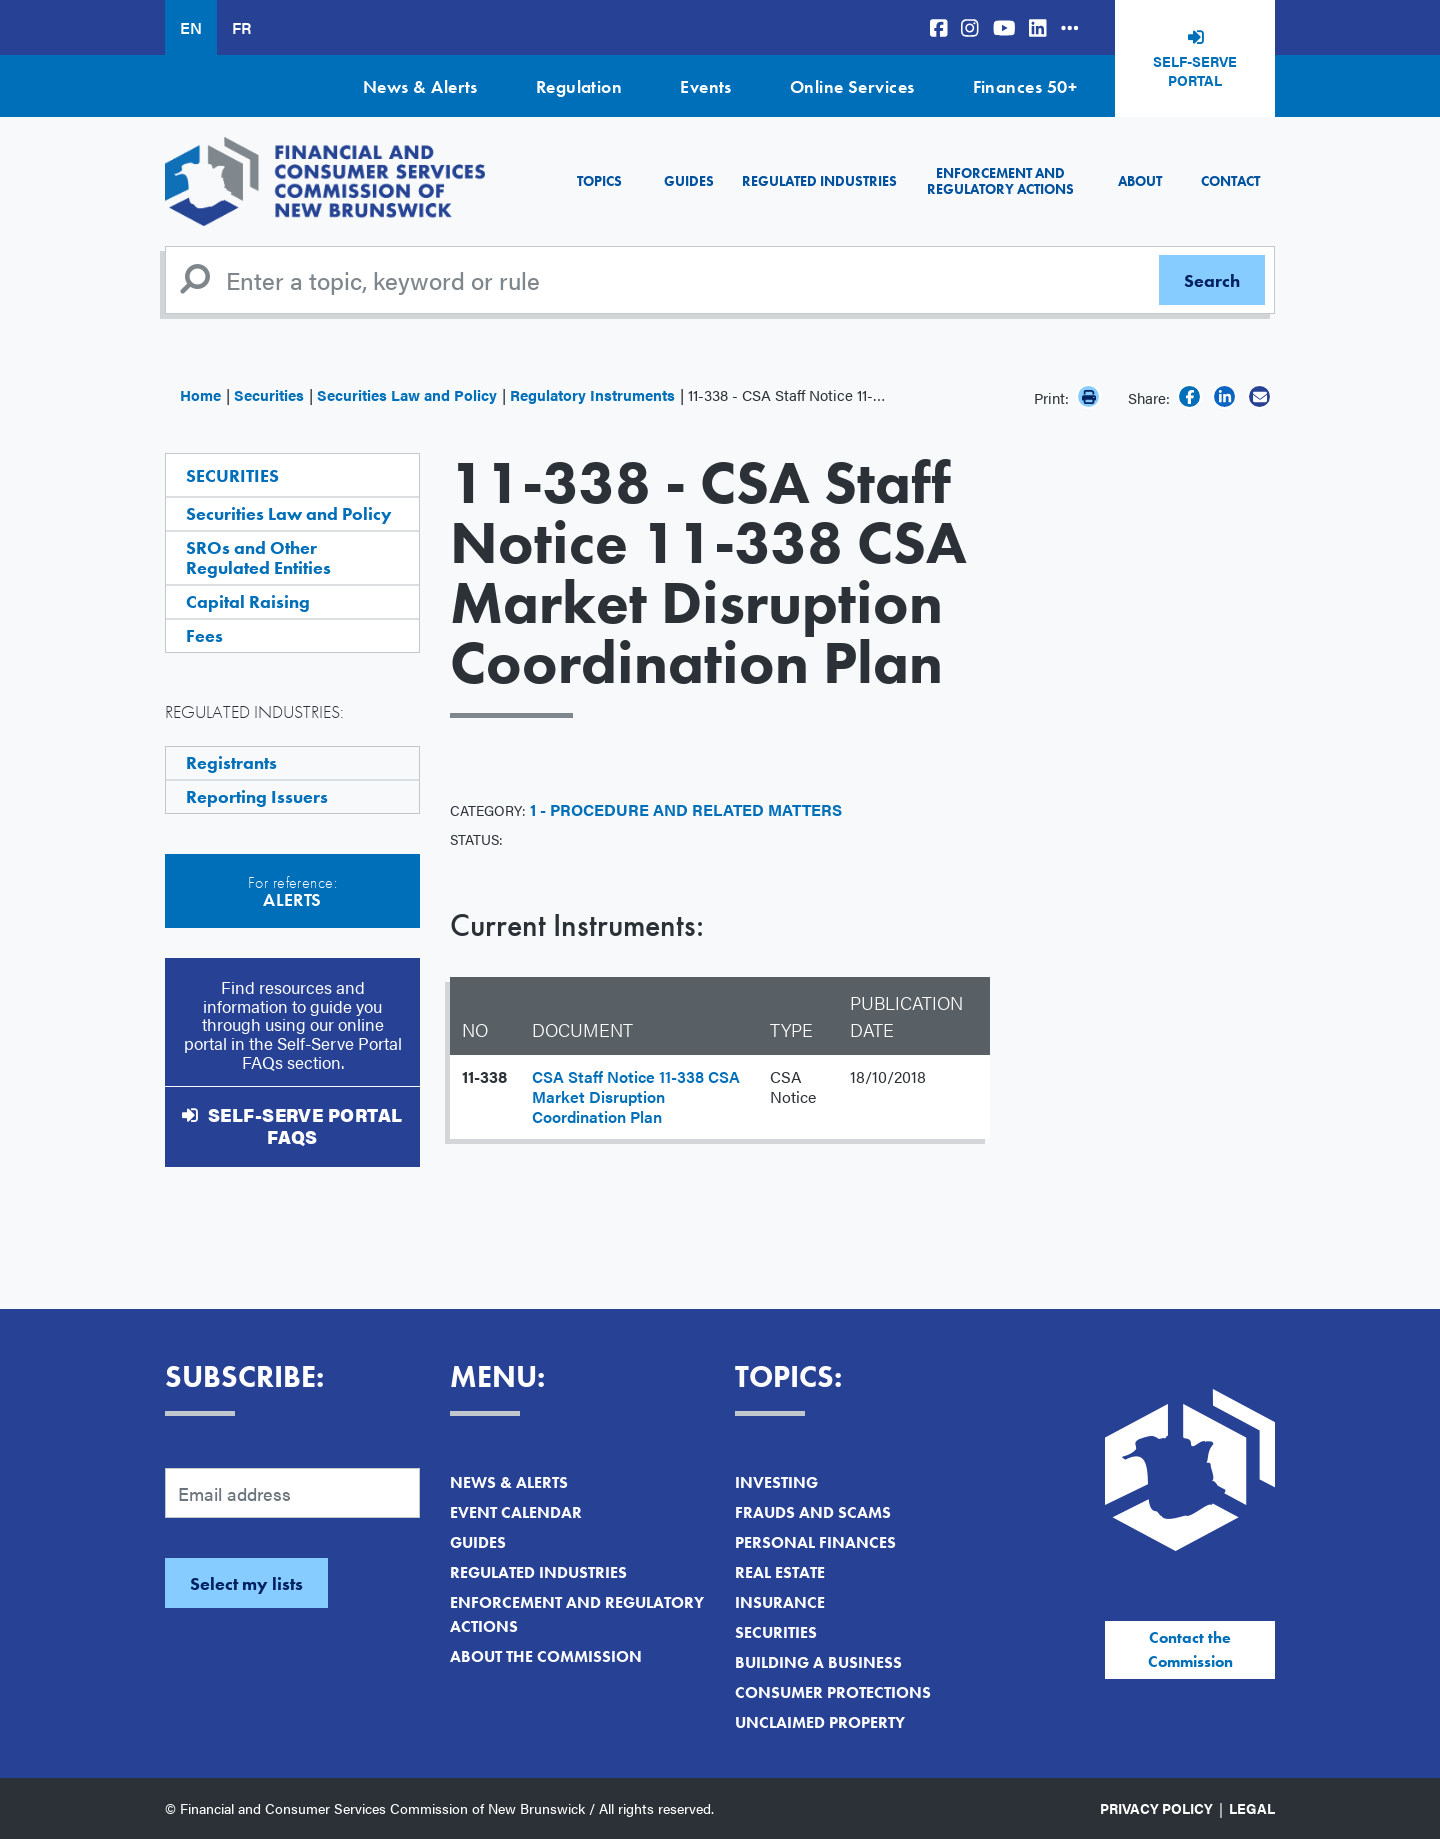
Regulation (579, 86)
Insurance (780, 1602)
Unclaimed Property (820, 1722)
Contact (1230, 181)
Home (200, 394)
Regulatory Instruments (592, 394)
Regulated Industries (819, 181)
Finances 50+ (1025, 86)
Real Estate (780, 1572)
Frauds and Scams (813, 1512)
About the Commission (546, 1656)
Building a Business (818, 1662)
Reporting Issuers (257, 796)
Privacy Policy (1156, 1808)
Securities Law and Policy (407, 394)
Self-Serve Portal (1195, 71)
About (1140, 181)
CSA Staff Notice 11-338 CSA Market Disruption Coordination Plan (636, 1096)
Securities (269, 394)
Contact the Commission (1190, 1649)
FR (241, 27)
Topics (599, 181)
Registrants (231, 762)
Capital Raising (248, 601)
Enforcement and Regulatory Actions (1000, 180)
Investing (776, 1482)
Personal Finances (815, 1542)
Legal (1252, 1808)
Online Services (852, 86)
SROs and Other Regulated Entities (258, 557)
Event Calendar (516, 1512)
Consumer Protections (833, 1692)
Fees (204, 635)
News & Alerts (420, 86)
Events (706, 86)
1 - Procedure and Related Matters (686, 809)
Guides (689, 181)
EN (191, 27)
